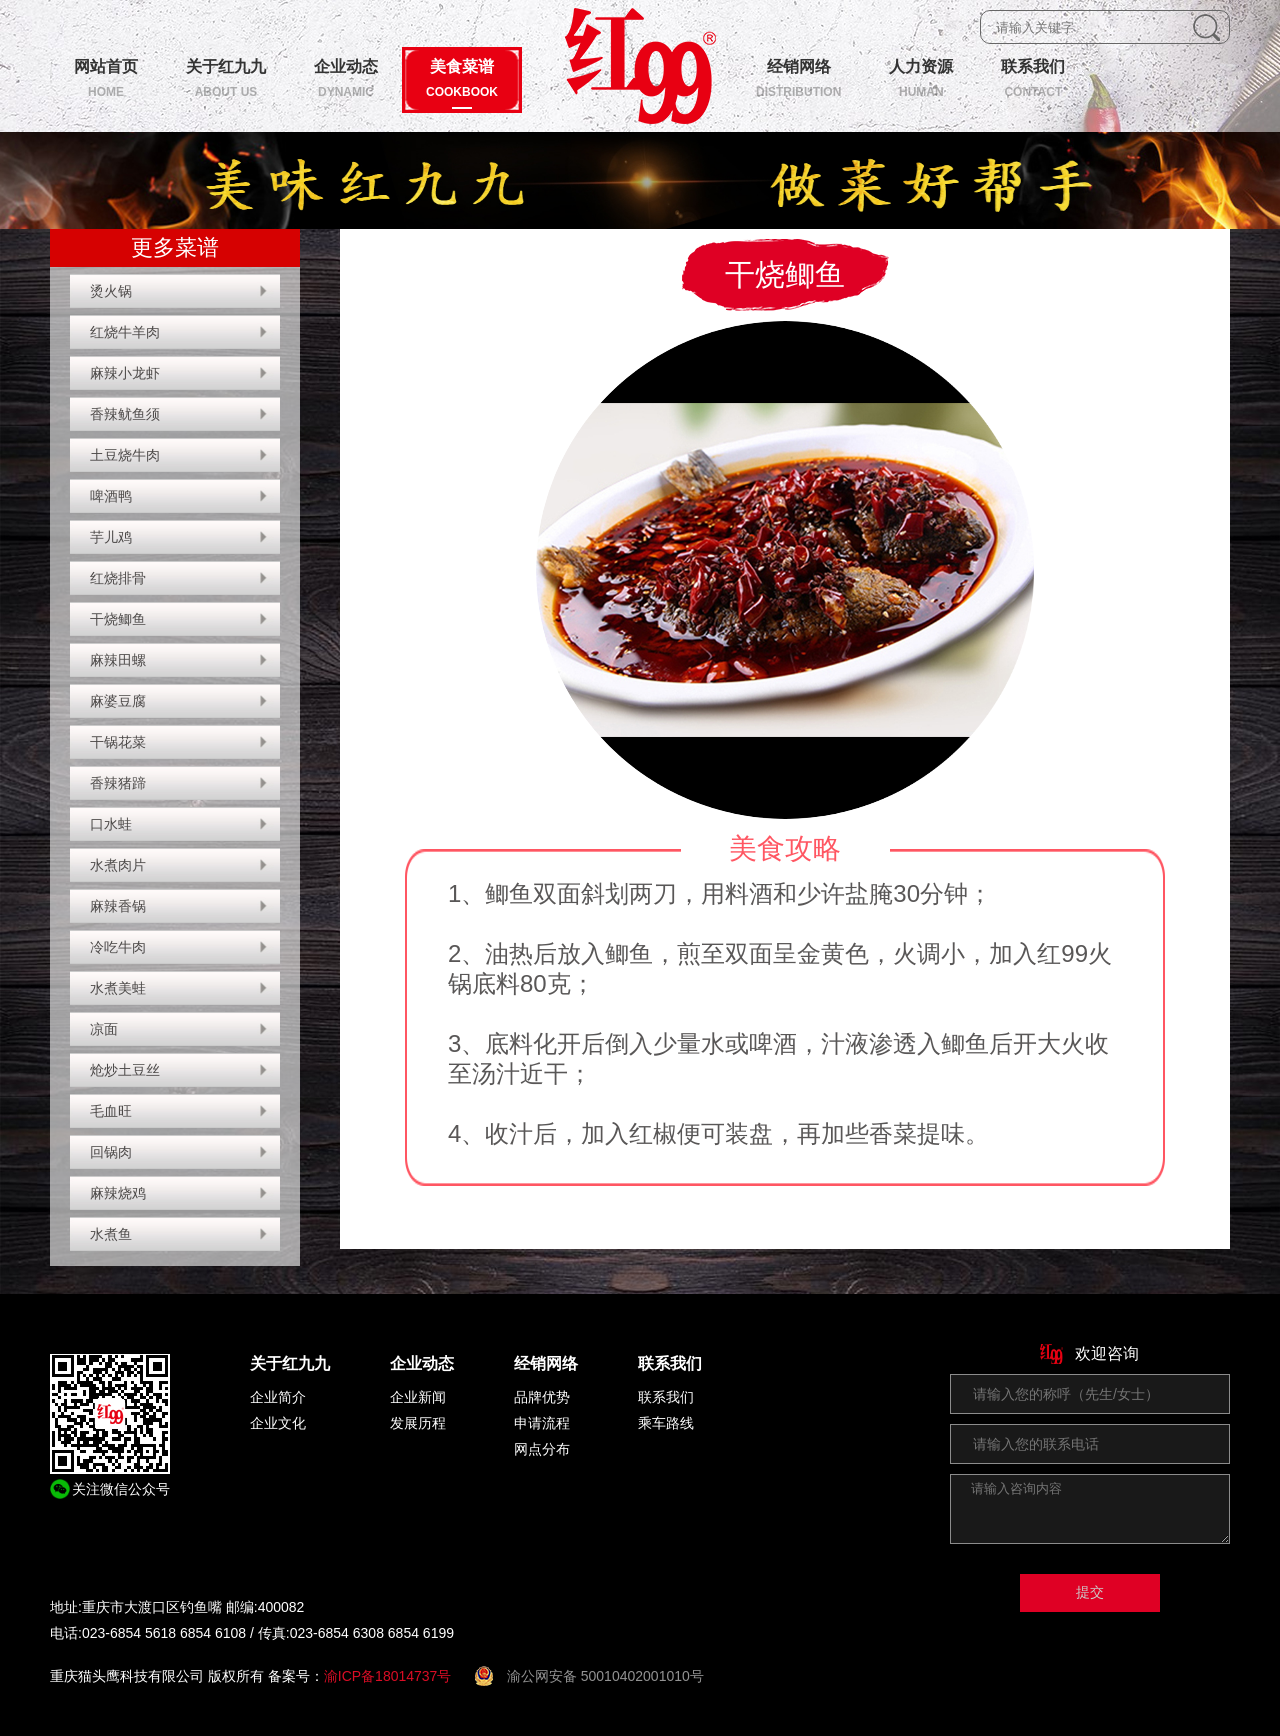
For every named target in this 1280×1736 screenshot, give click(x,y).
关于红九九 (290, 1363)
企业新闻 (418, 1397)
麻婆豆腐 (118, 701)
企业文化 (278, 1423)
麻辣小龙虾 (125, 373)
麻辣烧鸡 (118, 1193)
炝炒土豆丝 (125, 1070)
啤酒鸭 (111, 496)
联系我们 (670, 1363)
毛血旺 (111, 1111)
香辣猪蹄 (118, 783)
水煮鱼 (111, 1234)
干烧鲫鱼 (118, 619)
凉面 (104, 1029)
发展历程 (418, 1423)
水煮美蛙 (118, 988)
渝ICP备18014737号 (388, 1676)
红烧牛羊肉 (125, 332)
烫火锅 (111, 291)
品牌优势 (542, 1397)
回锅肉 (111, 1152)
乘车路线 (666, 1423)
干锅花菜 (118, 742)
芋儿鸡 (111, 537)
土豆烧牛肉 (125, 455)
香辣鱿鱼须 (125, 414)
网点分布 (542, 1449)
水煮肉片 (118, 865)
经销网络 (546, 1363)
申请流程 (542, 1423)
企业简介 (278, 1397)
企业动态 (422, 1363)
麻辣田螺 (118, 660)
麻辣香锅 (118, 906)
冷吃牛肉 (118, 947)
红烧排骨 (118, 578)
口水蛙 (111, 824)
